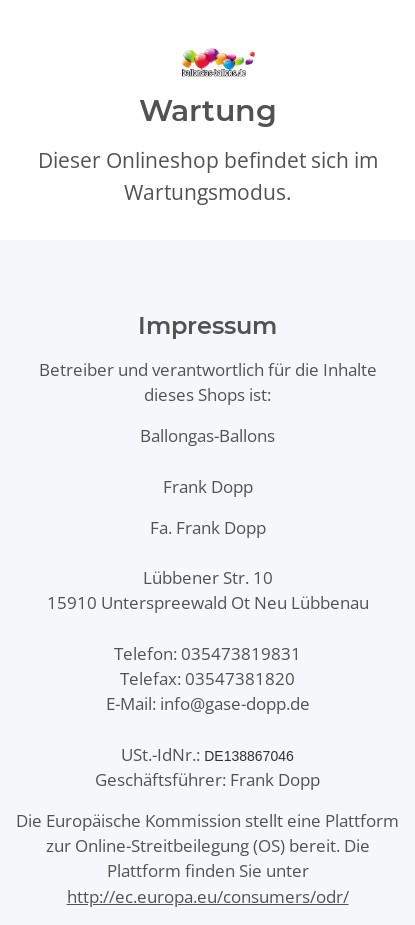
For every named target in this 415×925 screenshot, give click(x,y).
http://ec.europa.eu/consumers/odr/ (208, 896)
